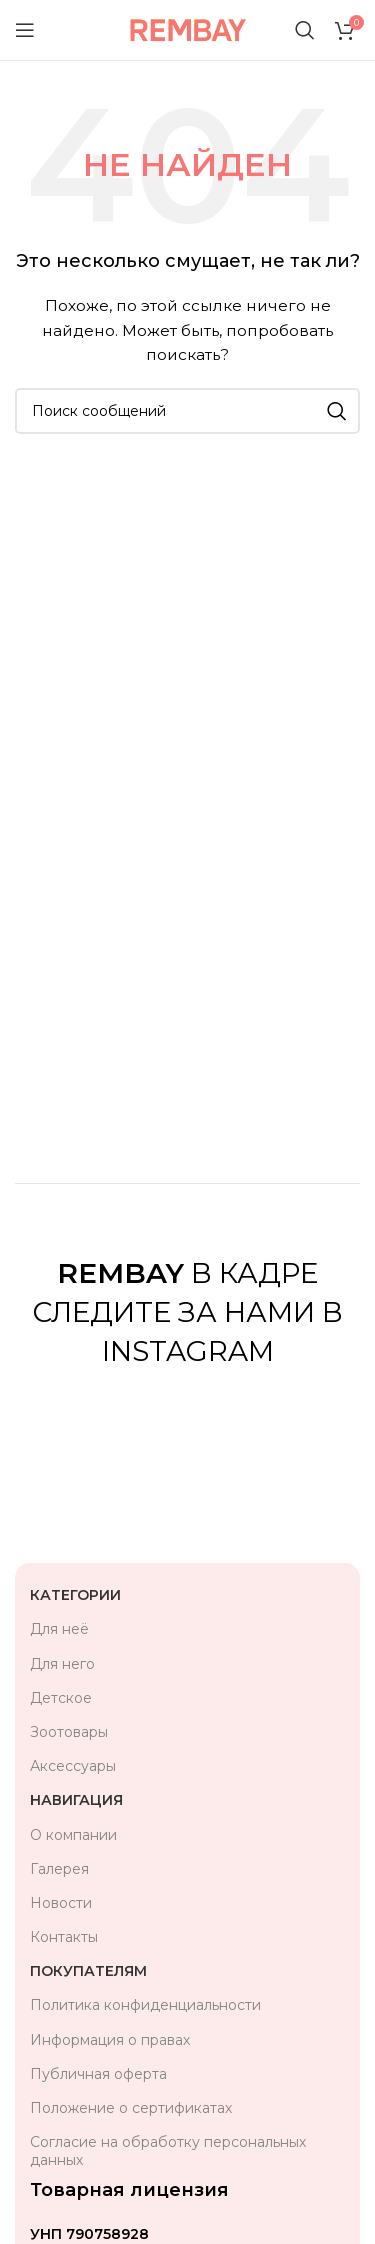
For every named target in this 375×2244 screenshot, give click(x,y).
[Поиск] (305, 30)
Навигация (76, 1800)
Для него (62, 1664)
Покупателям (88, 1971)
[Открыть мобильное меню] (25, 30)
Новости (61, 1903)
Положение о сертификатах (131, 2108)
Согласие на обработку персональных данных (168, 2151)
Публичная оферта (98, 2074)
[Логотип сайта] (187, 29)
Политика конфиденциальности (145, 2005)
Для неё (59, 1629)
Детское (61, 1698)
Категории (75, 1595)
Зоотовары (69, 1732)
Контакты (64, 1937)
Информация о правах (110, 2040)
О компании (73, 1835)
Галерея (59, 1869)
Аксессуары (73, 1766)
